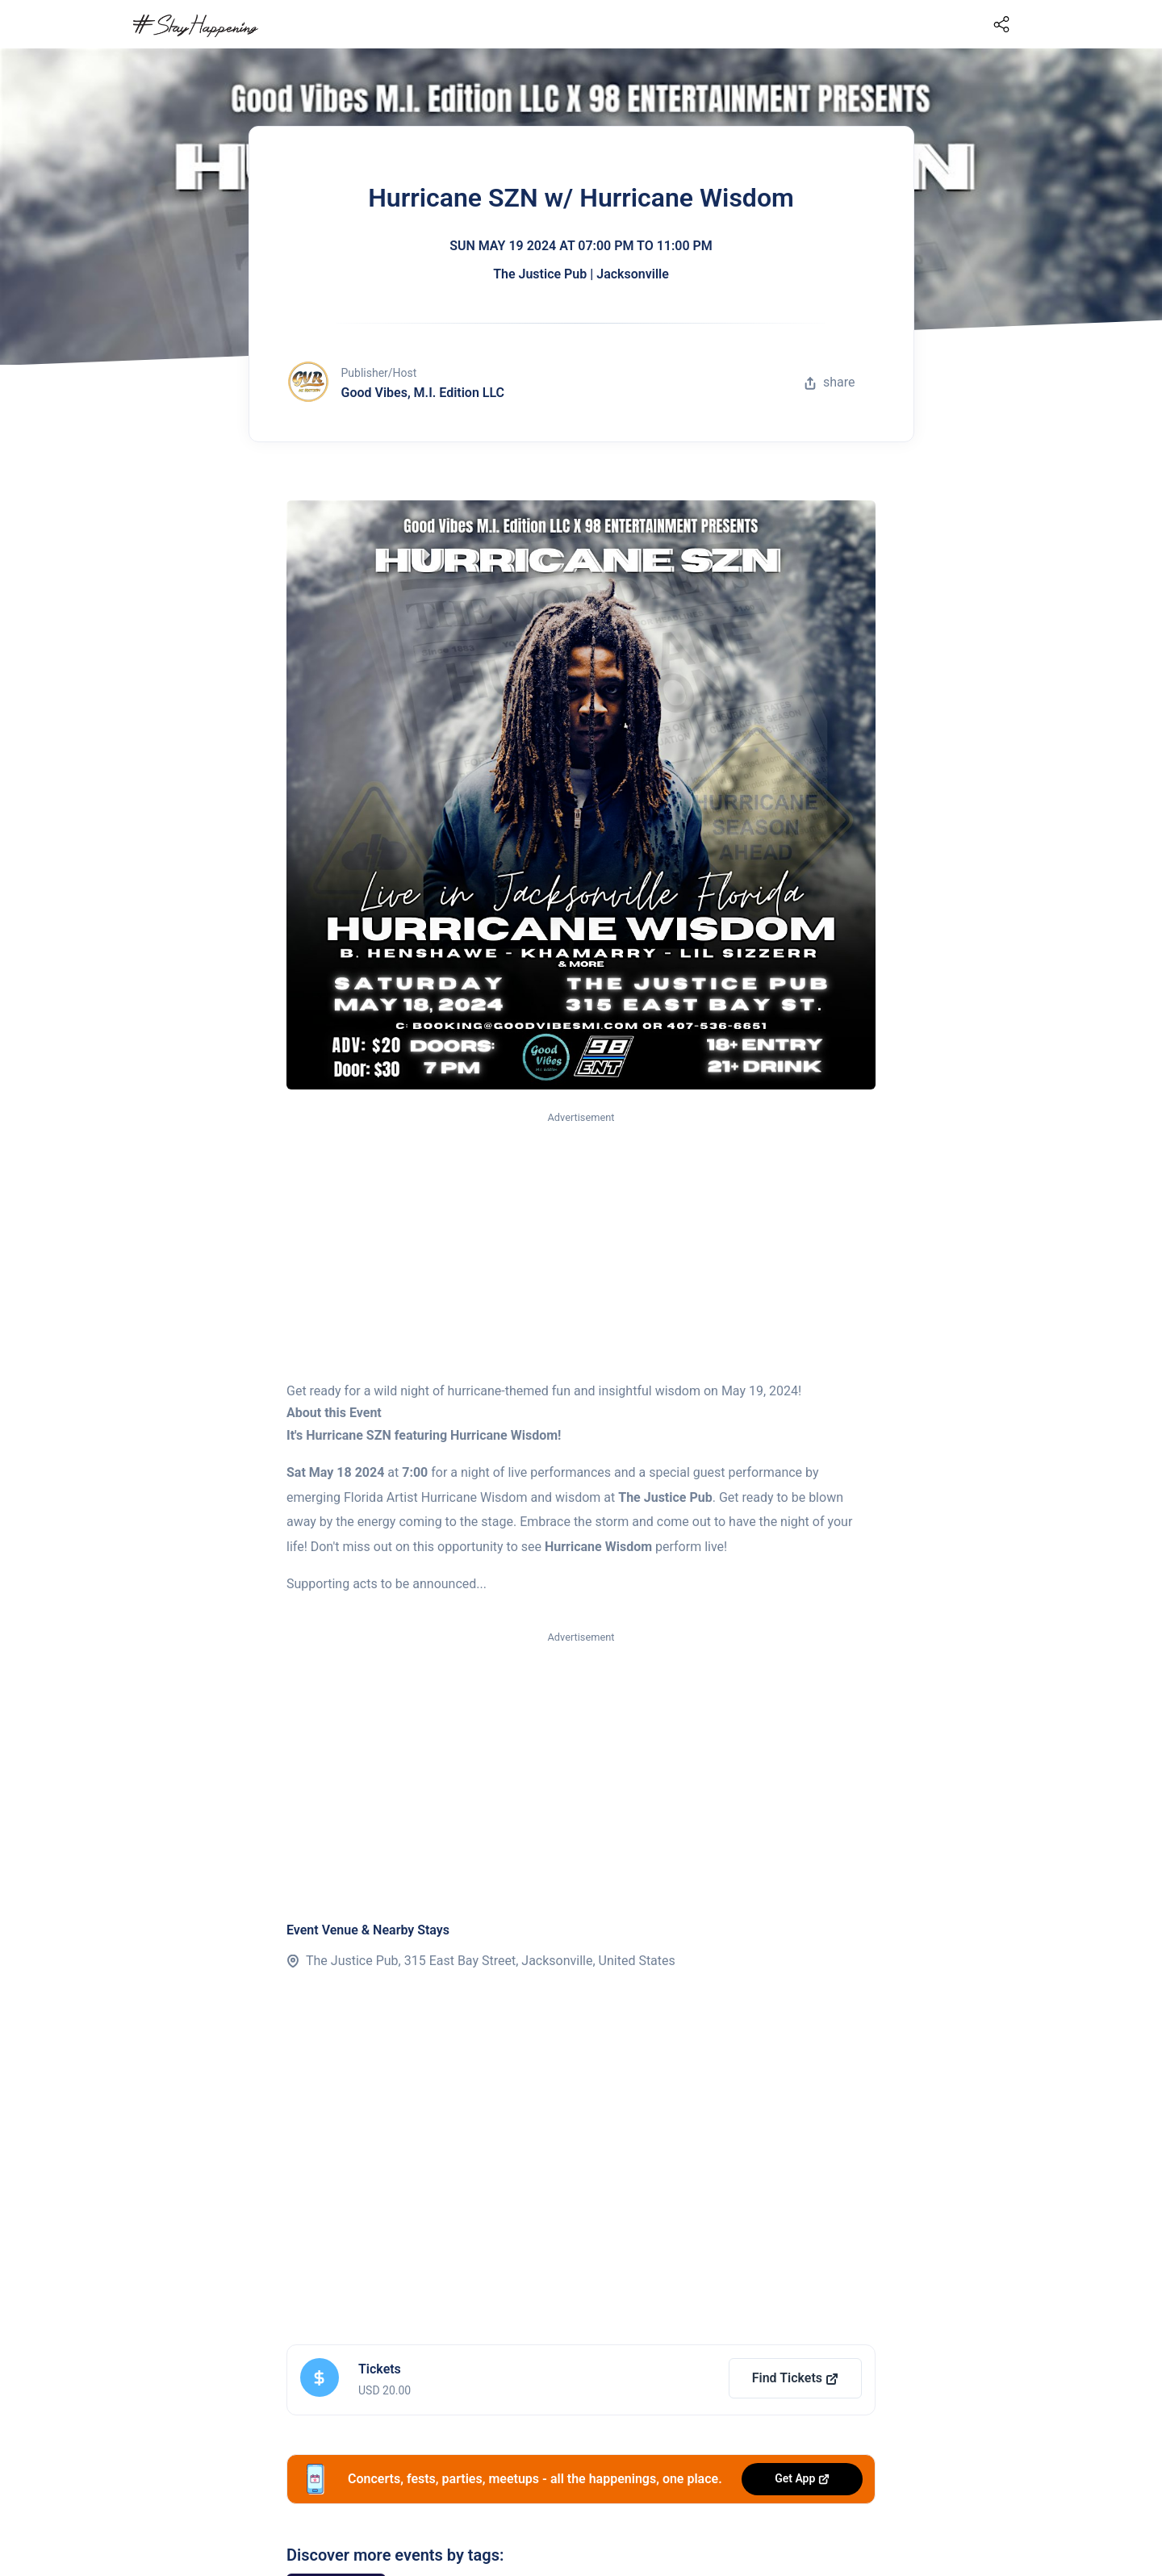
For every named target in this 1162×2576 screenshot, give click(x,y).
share (829, 382)
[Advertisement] (581, 1248)
